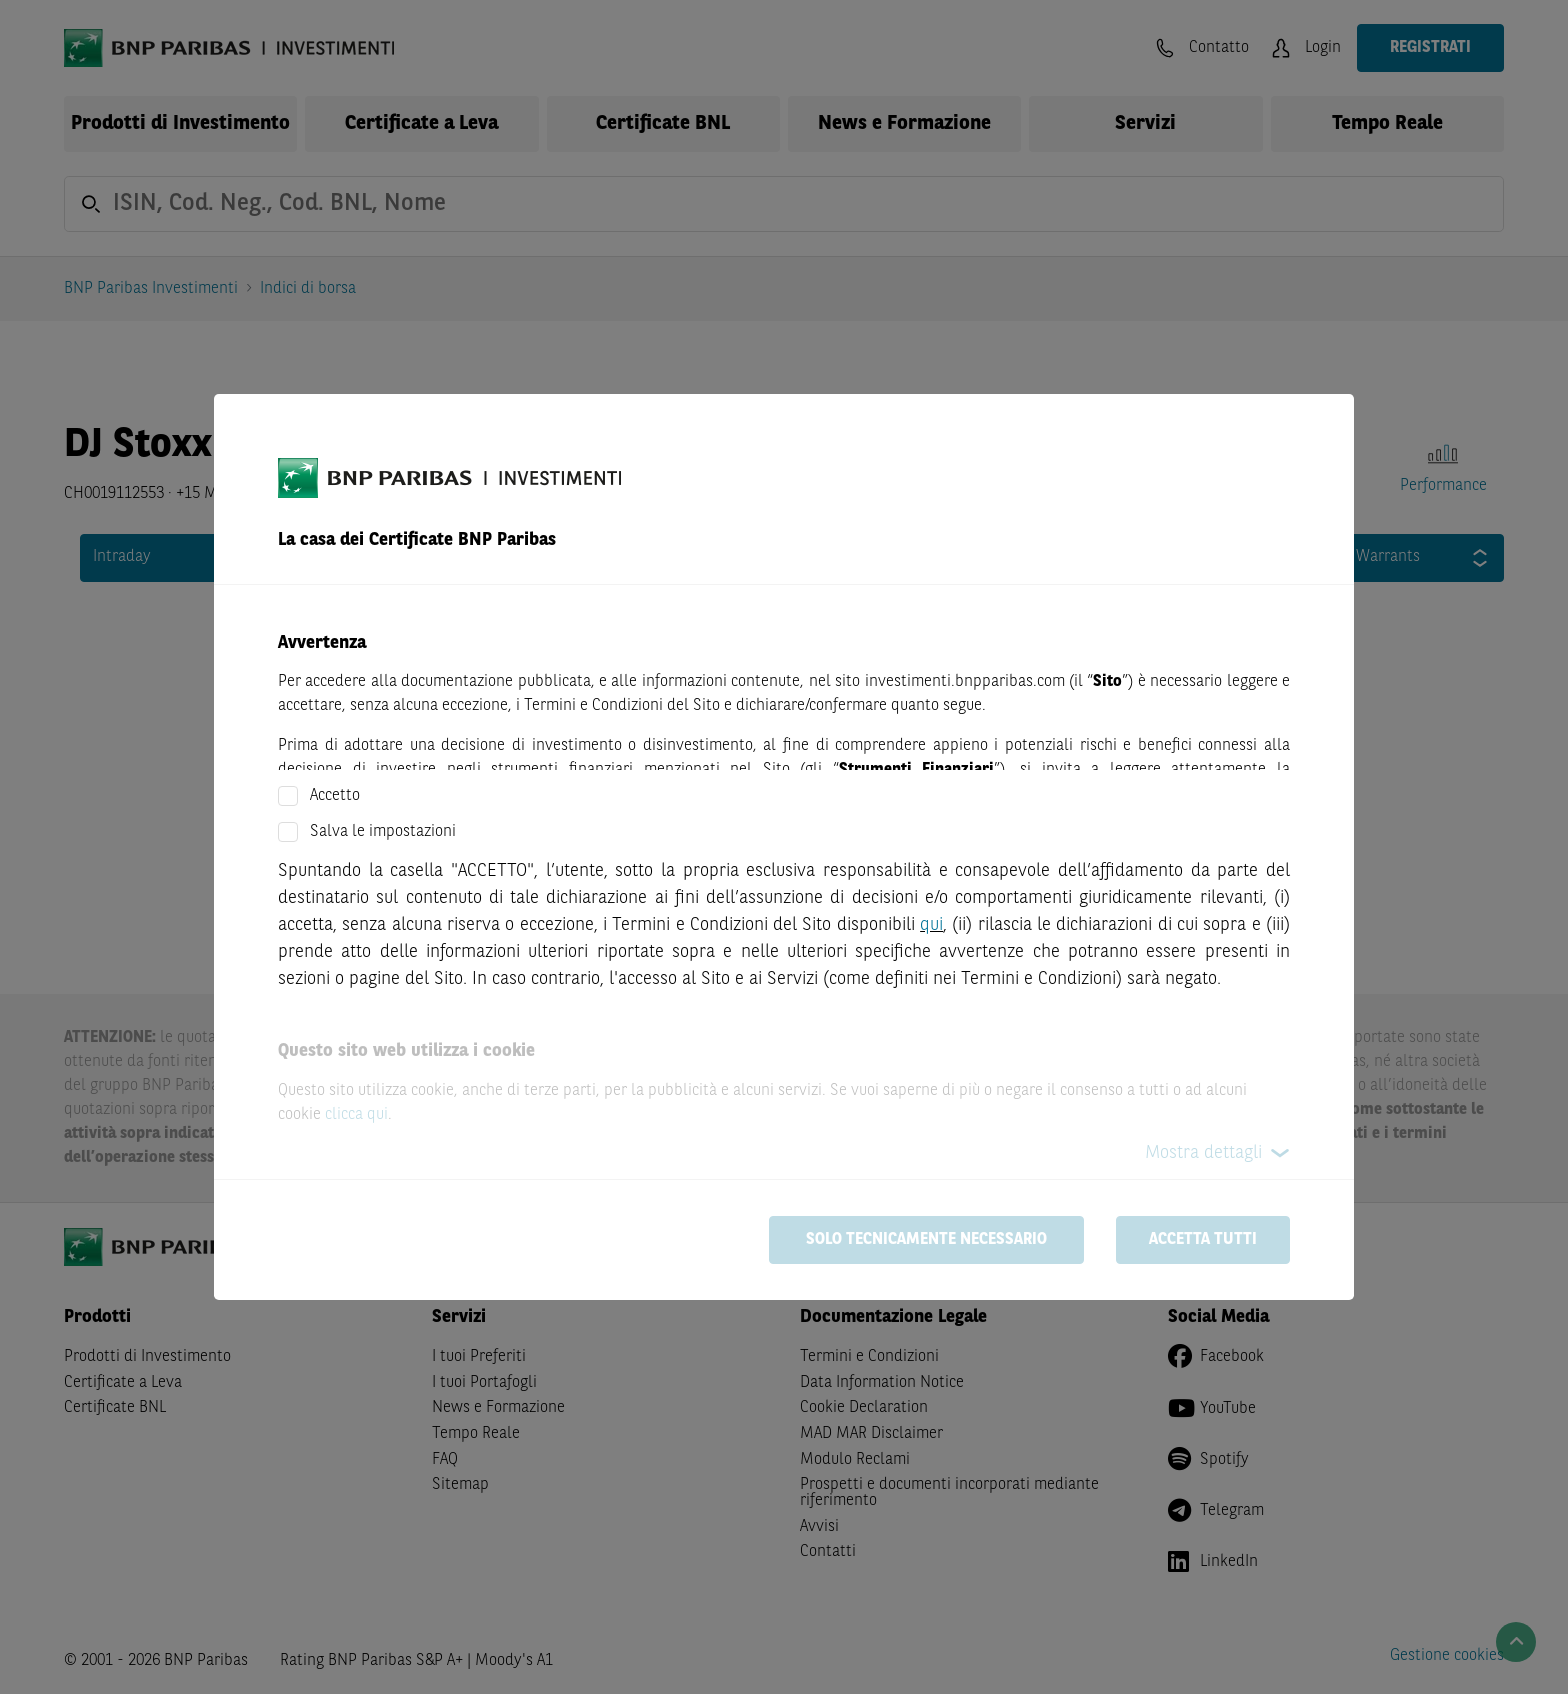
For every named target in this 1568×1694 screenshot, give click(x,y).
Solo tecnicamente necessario (926, 1240)
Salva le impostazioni (383, 832)
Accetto (335, 796)
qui (931, 925)
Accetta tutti (1203, 1240)
